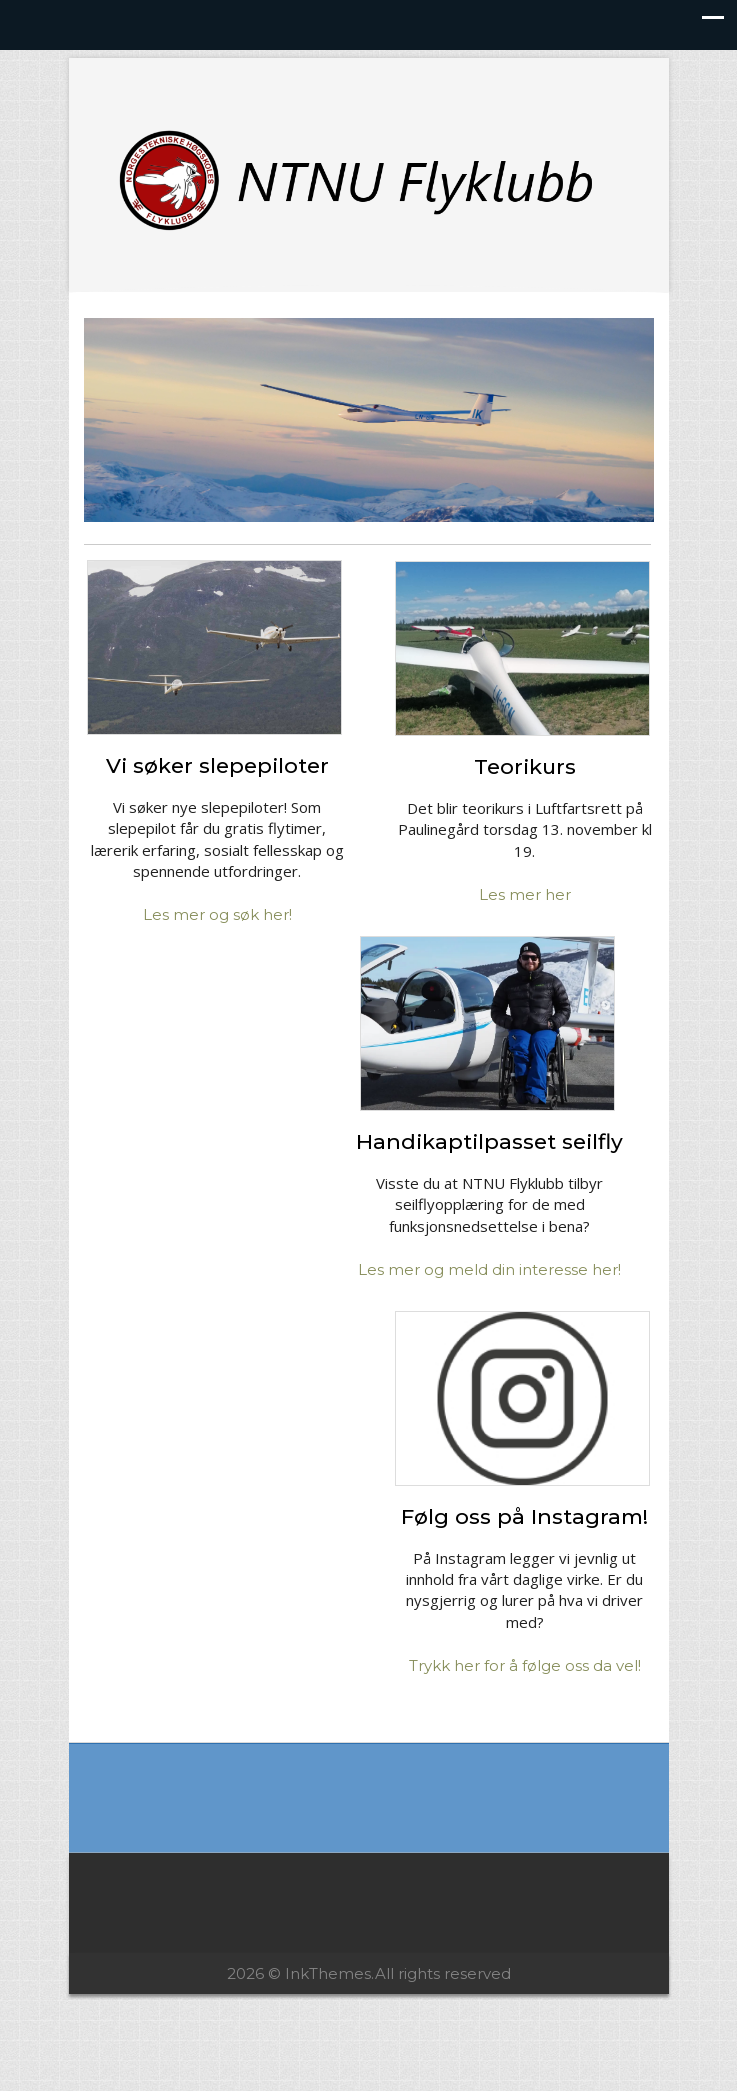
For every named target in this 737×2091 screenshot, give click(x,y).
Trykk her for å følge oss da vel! (525, 1665)
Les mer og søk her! (217, 914)
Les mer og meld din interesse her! (489, 1269)
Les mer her (525, 894)
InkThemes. (330, 1973)
